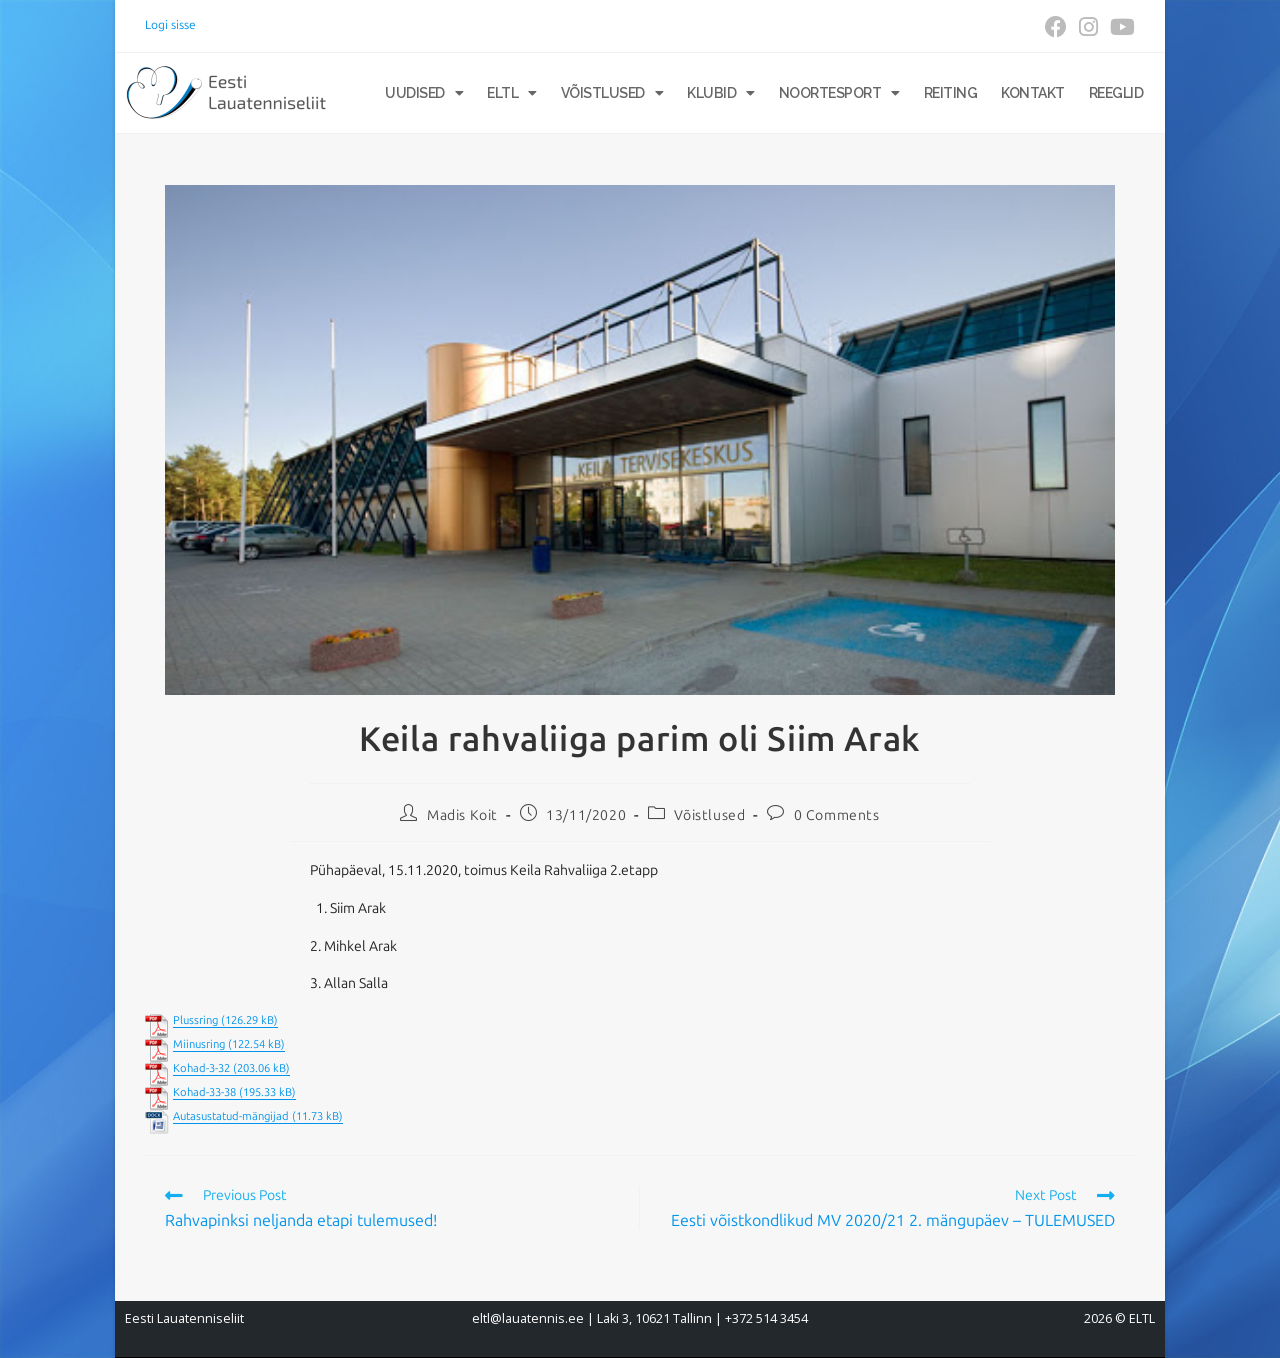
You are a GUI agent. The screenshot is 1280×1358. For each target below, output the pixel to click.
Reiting (951, 93)
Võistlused (612, 93)
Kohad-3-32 (201, 1068)
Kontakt (1033, 93)
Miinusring (199, 1044)
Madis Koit (462, 815)
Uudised (424, 93)
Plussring (195, 1020)
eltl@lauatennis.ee (528, 1318)
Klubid (721, 93)
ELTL (512, 93)
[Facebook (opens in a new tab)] (1056, 27)
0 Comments (837, 815)
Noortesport (839, 93)
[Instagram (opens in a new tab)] (1088, 27)
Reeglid (1116, 93)
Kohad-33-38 (204, 1092)
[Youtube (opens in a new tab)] (1119, 27)
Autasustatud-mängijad (231, 1116)
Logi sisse (170, 25)
